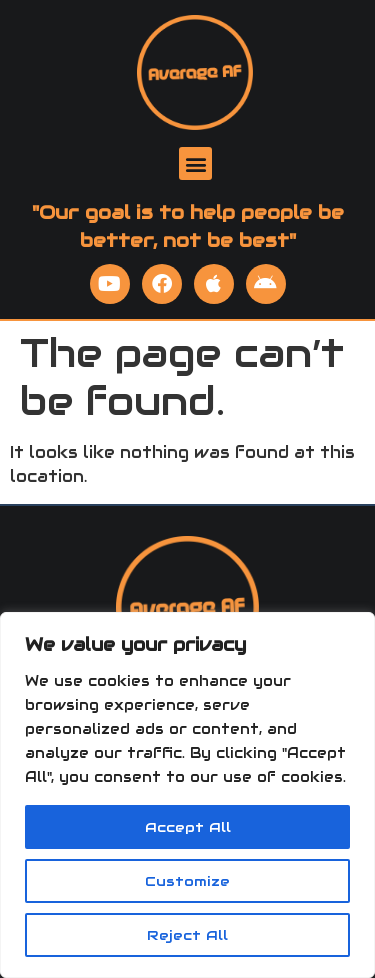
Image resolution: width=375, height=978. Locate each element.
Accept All (188, 827)
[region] (187, 795)
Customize (187, 881)
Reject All (187, 935)
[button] (195, 163)
